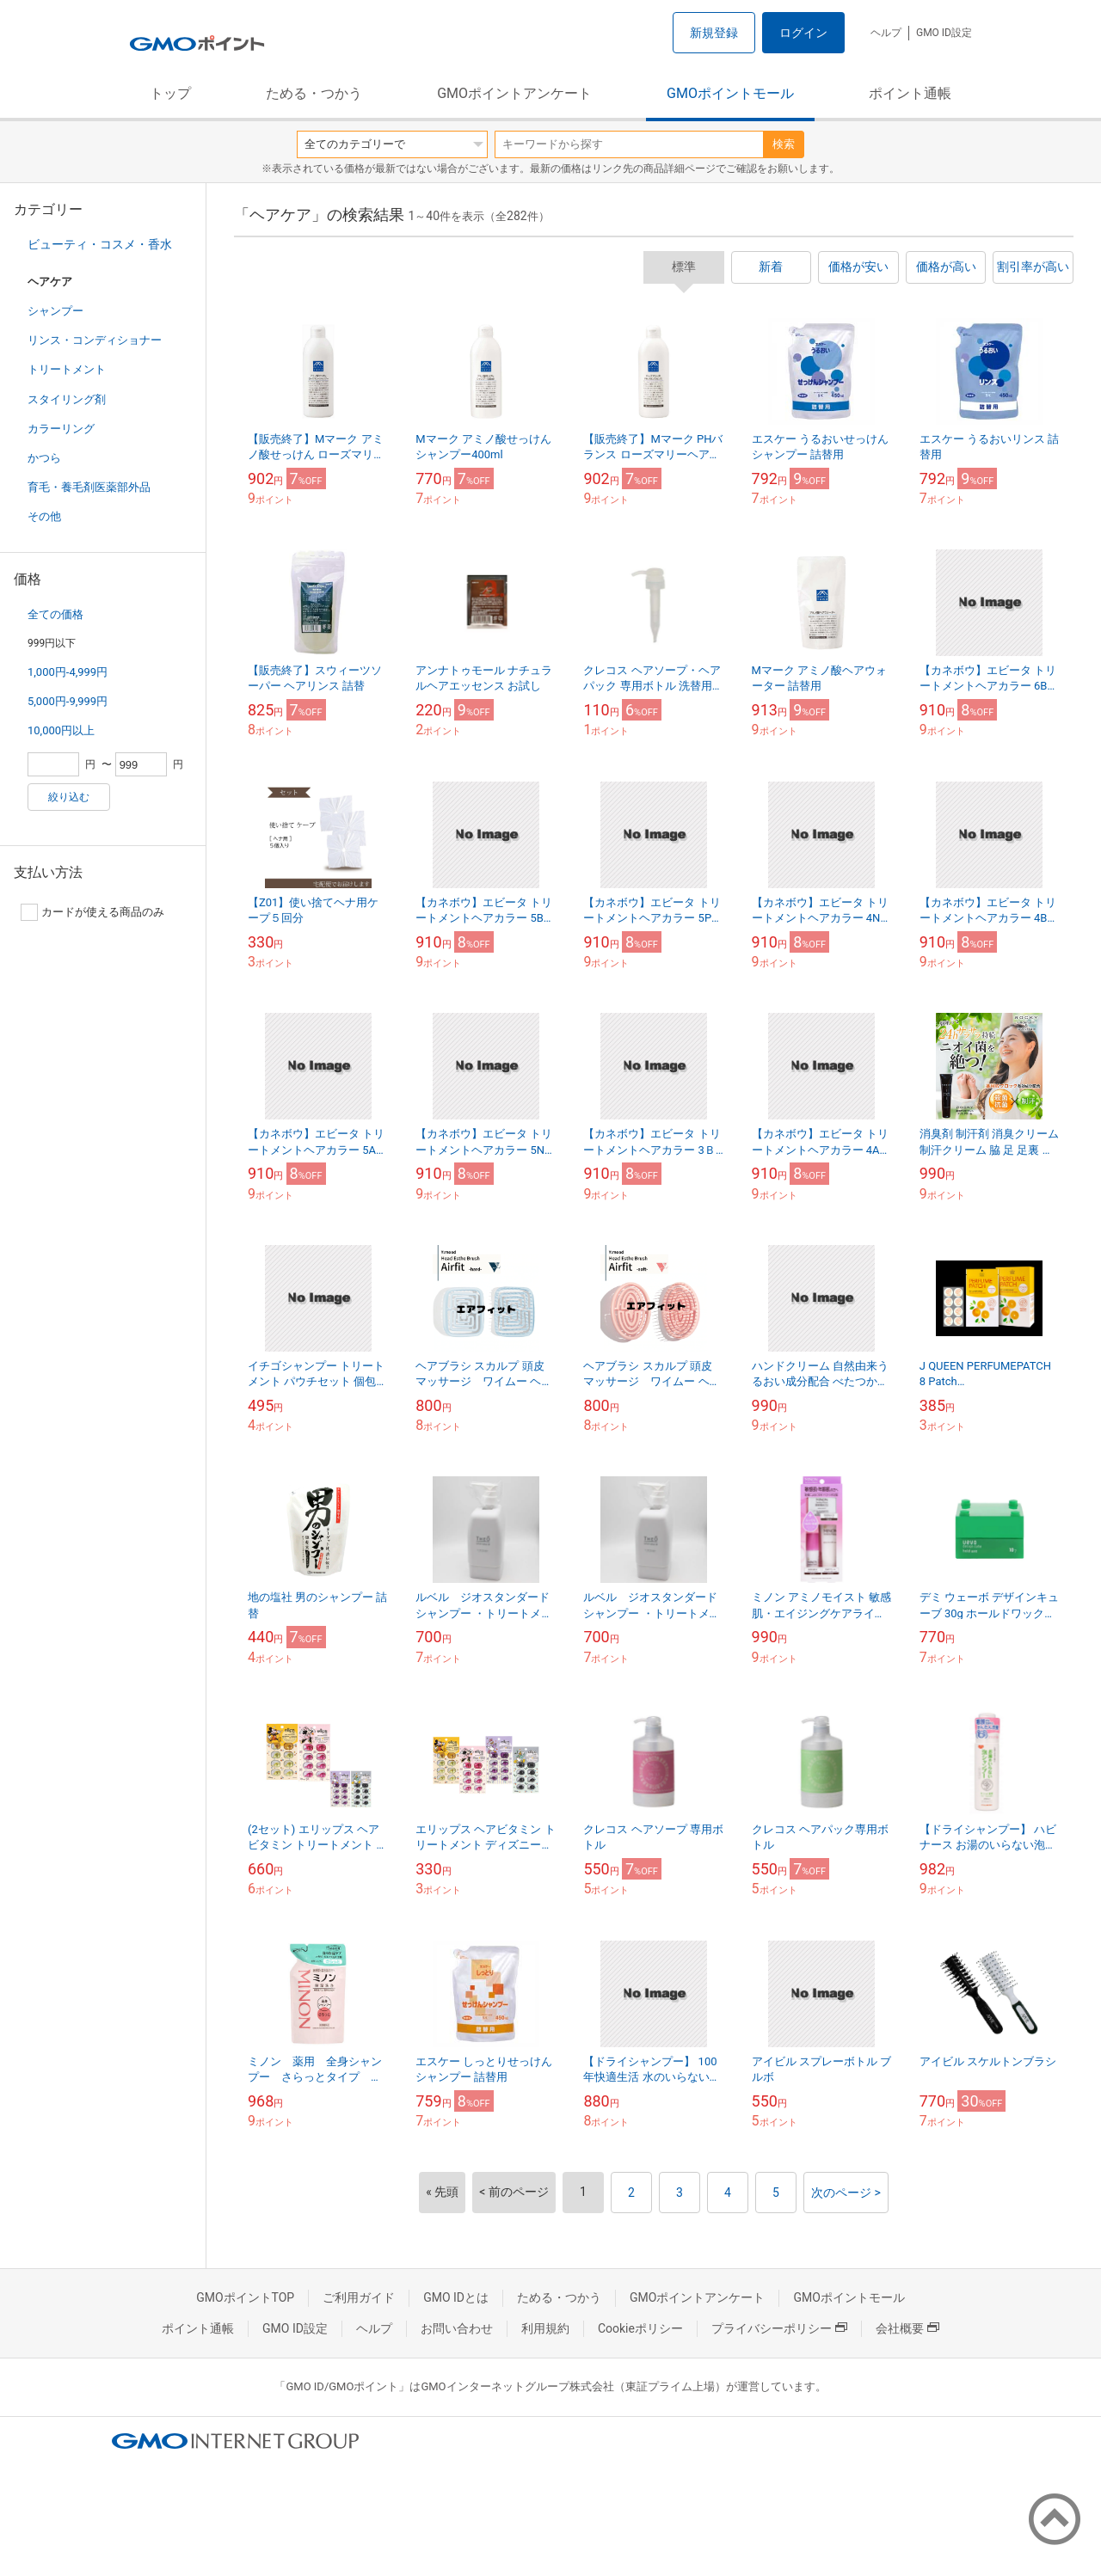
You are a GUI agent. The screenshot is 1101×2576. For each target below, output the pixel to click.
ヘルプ (885, 33)
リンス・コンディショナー (95, 340)
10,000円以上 (61, 730)
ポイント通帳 (910, 93)
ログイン (803, 33)
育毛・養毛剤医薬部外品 (89, 487)
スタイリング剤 (67, 399)
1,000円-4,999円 (68, 671)
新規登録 (714, 33)
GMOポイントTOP (245, 2297)
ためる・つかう (314, 93)
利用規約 (545, 2328)
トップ (170, 93)
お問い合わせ (457, 2328)
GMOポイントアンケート (514, 93)
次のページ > (846, 2192)
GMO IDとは (456, 2297)
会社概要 (907, 2328)
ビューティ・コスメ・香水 (100, 244)
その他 (44, 516)
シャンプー (55, 310)
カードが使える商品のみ (92, 912)
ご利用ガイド (359, 2297)
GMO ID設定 (944, 33)
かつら (44, 457)
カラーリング (61, 428)
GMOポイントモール (730, 93)
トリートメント (67, 369)
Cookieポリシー (640, 2328)
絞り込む (68, 797)
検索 (783, 144)
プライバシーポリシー (779, 2328)
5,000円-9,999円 (68, 701)
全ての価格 (55, 614)
